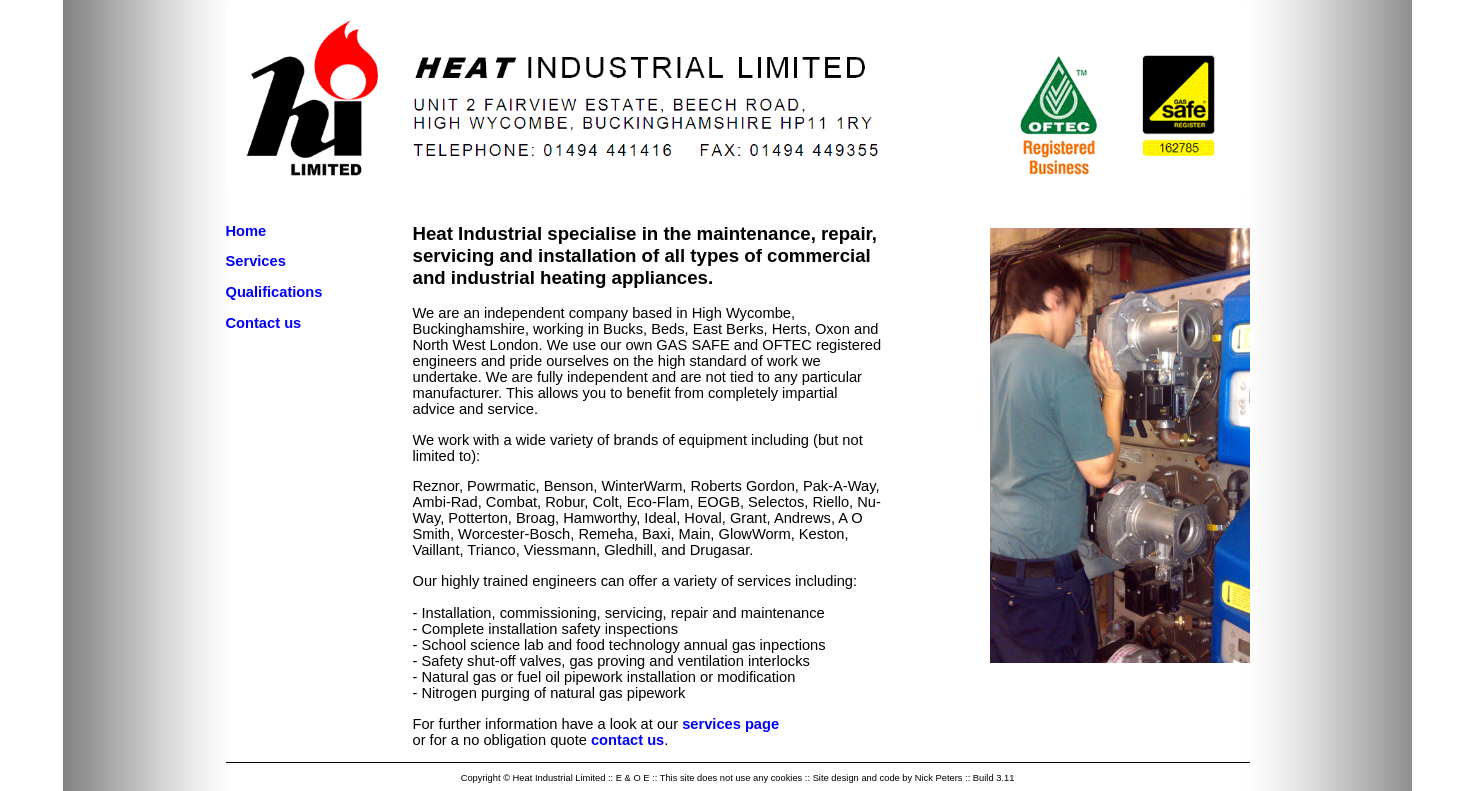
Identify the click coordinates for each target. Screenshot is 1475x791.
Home (246, 231)
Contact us (264, 323)
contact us (627, 740)
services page (730, 724)
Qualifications (274, 292)
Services (256, 261)
